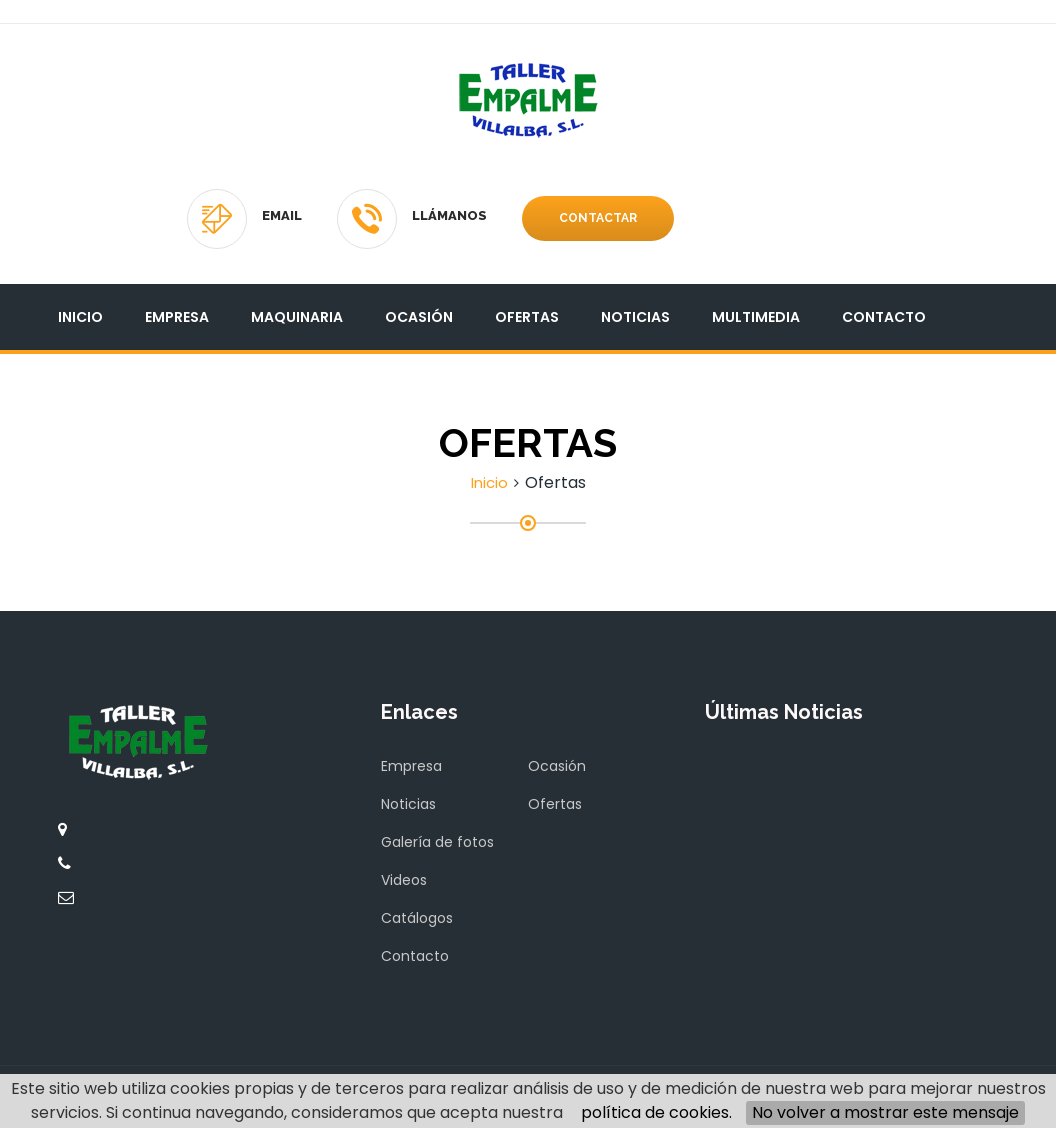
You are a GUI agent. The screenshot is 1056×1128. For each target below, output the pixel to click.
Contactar (598, 218)
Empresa (177, 317)
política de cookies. (656, 1112)
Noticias (635, 317)
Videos (404, 880)
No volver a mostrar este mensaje (885, 1112)
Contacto (884, 317)
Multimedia (756, 317)
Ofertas (527, 317)
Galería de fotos (437, 842)
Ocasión (419, 317)
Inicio (80, 317)
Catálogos (417, 918)
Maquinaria (297, 317)
